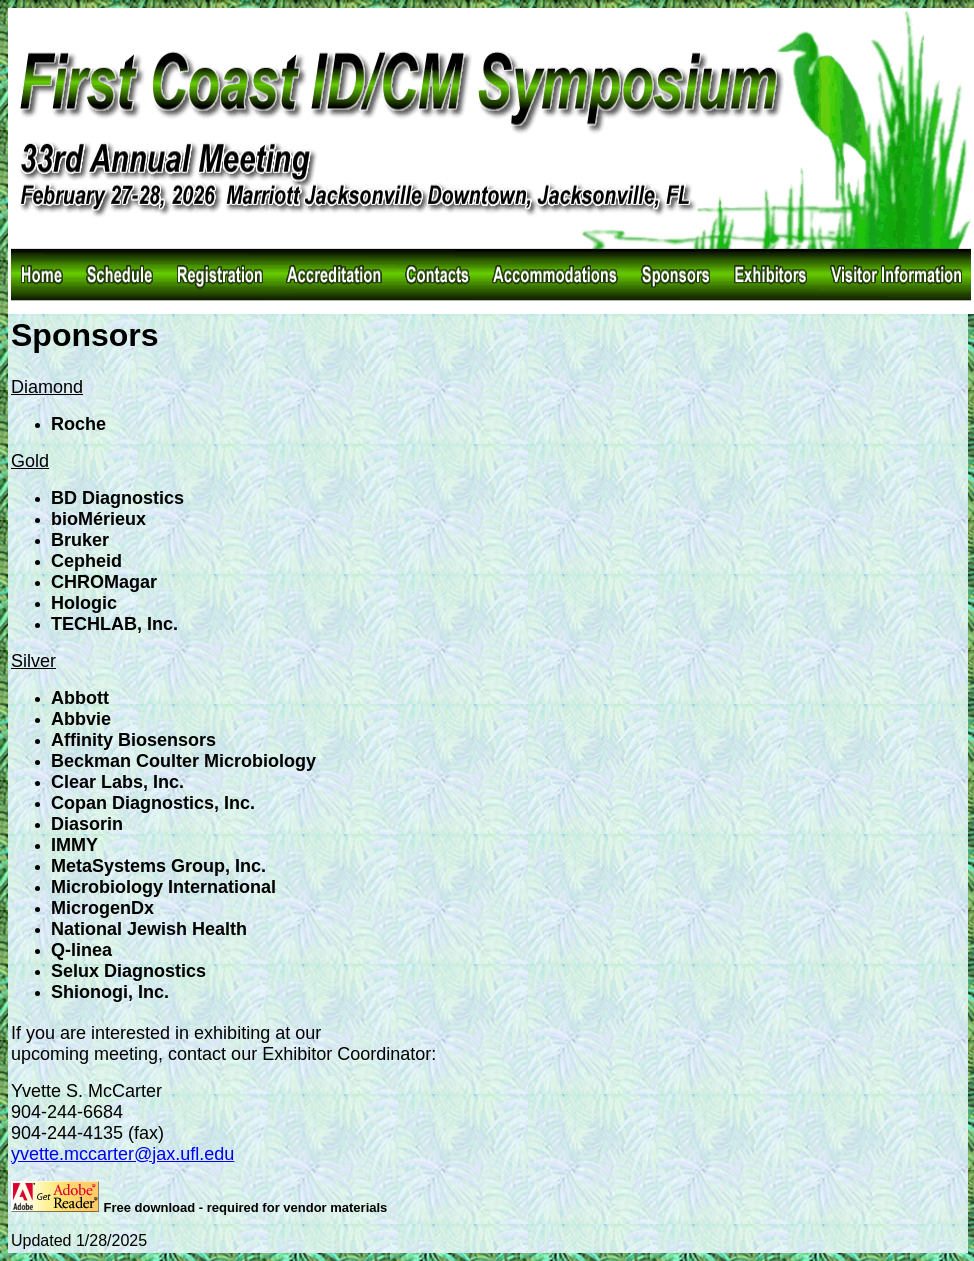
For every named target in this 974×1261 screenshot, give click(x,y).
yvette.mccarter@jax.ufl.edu (122, 1154)
